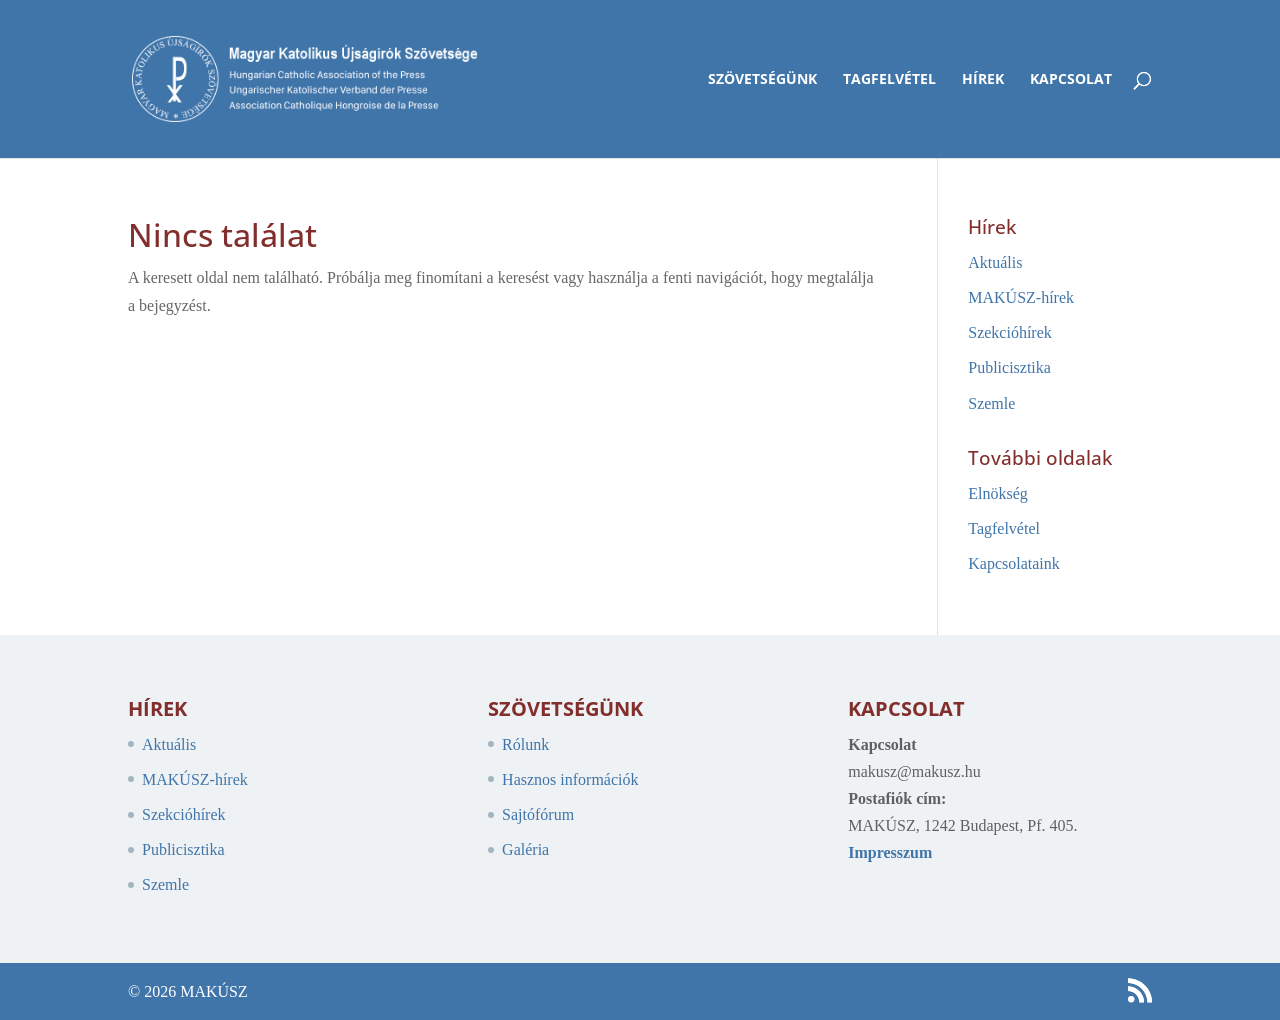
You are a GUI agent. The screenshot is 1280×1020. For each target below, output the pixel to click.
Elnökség (998, 493)
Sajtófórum (538, 814)
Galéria (525, 849)
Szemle (991, 403)
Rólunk (525, 744)
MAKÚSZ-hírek (1021, 297)
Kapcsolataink (1014, 563)
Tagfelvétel (889, 80)
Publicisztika (1009, 367)
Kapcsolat (1071, 80)
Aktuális (995, 262)
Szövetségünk (762, 80)
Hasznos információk (570, 779)
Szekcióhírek (1010, 332)
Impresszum (890, 852)
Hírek (983, 80)
